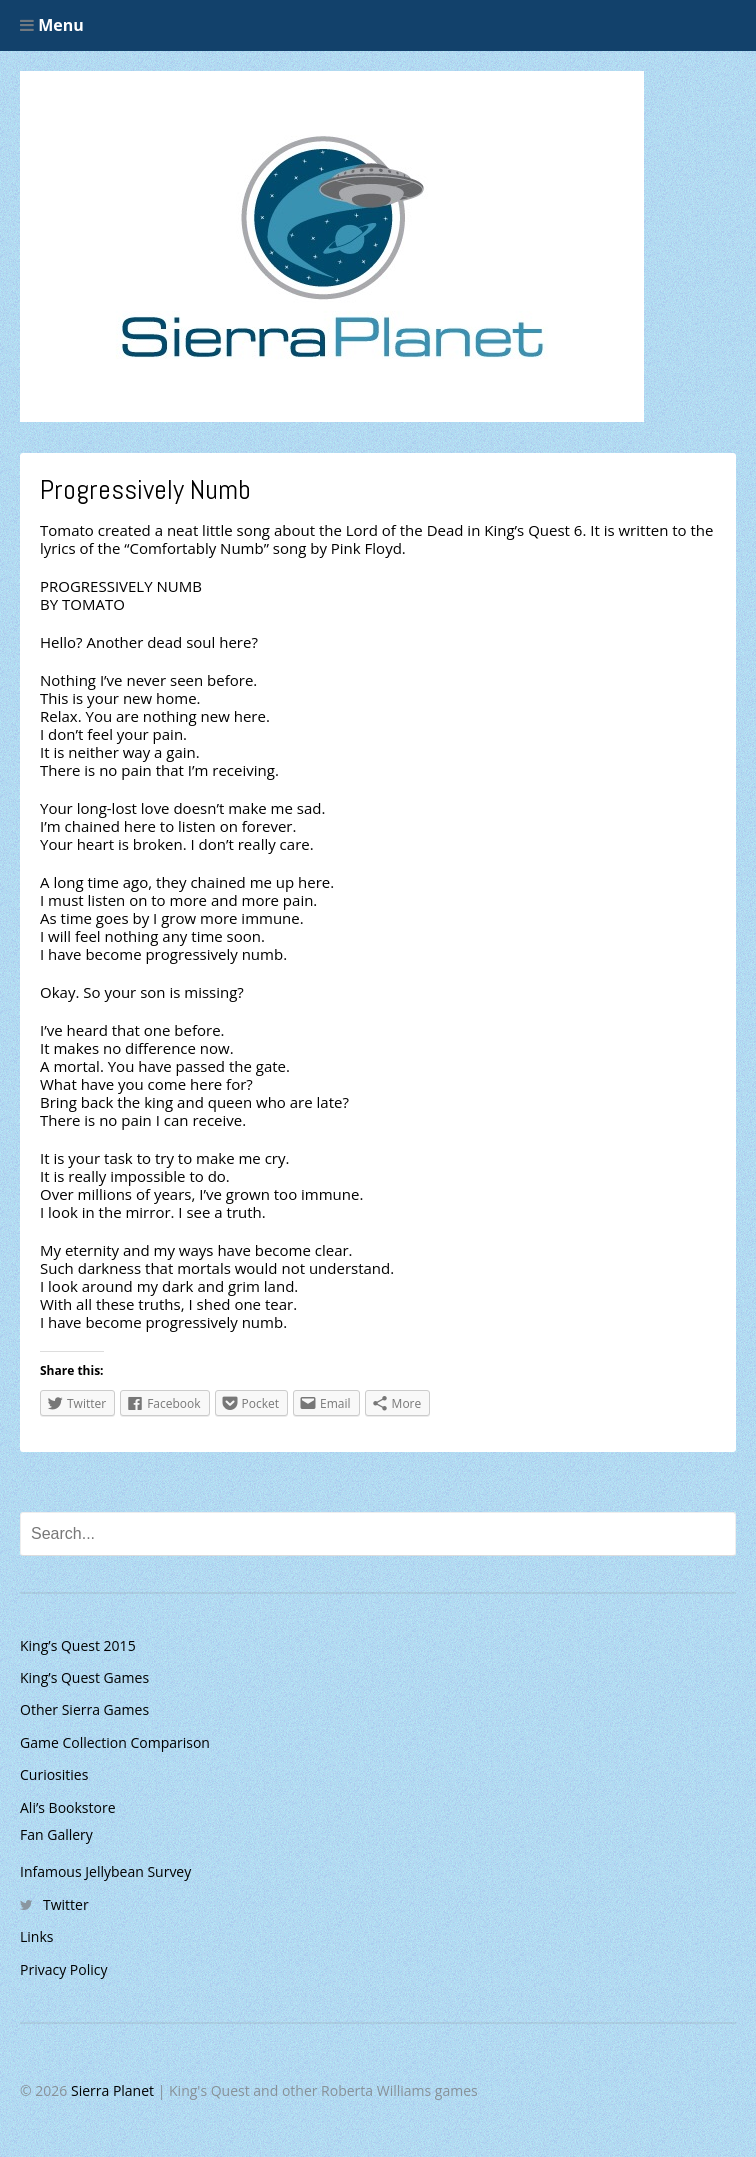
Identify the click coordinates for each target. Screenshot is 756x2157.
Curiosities (54, 1774)
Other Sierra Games (84, 1709)
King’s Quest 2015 (78, 1645)
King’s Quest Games (84, 1677)
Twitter (66, 1904)
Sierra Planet (112, 2090)
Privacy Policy (63, 1969)
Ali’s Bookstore (68, 1807)
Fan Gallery (56, 1834)
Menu (52, 25)
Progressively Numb (145, 489)
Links (36, 1936)
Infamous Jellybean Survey (105, 1871)
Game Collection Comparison (115, 1742)
